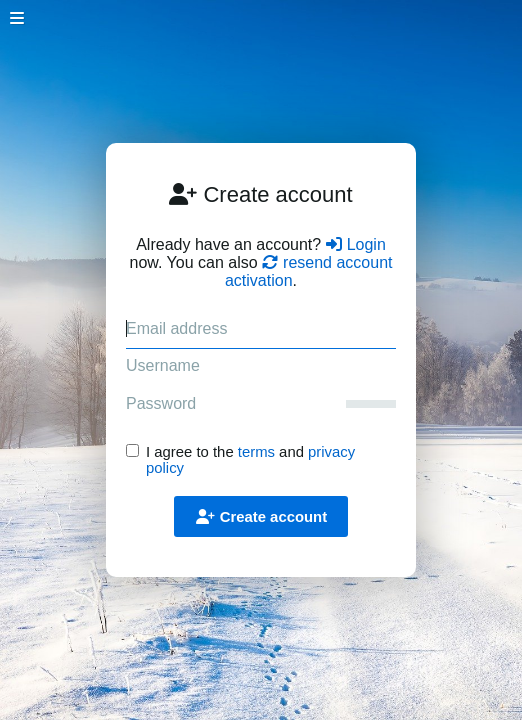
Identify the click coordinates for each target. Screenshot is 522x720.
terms (256, 452)
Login (356, 244)
